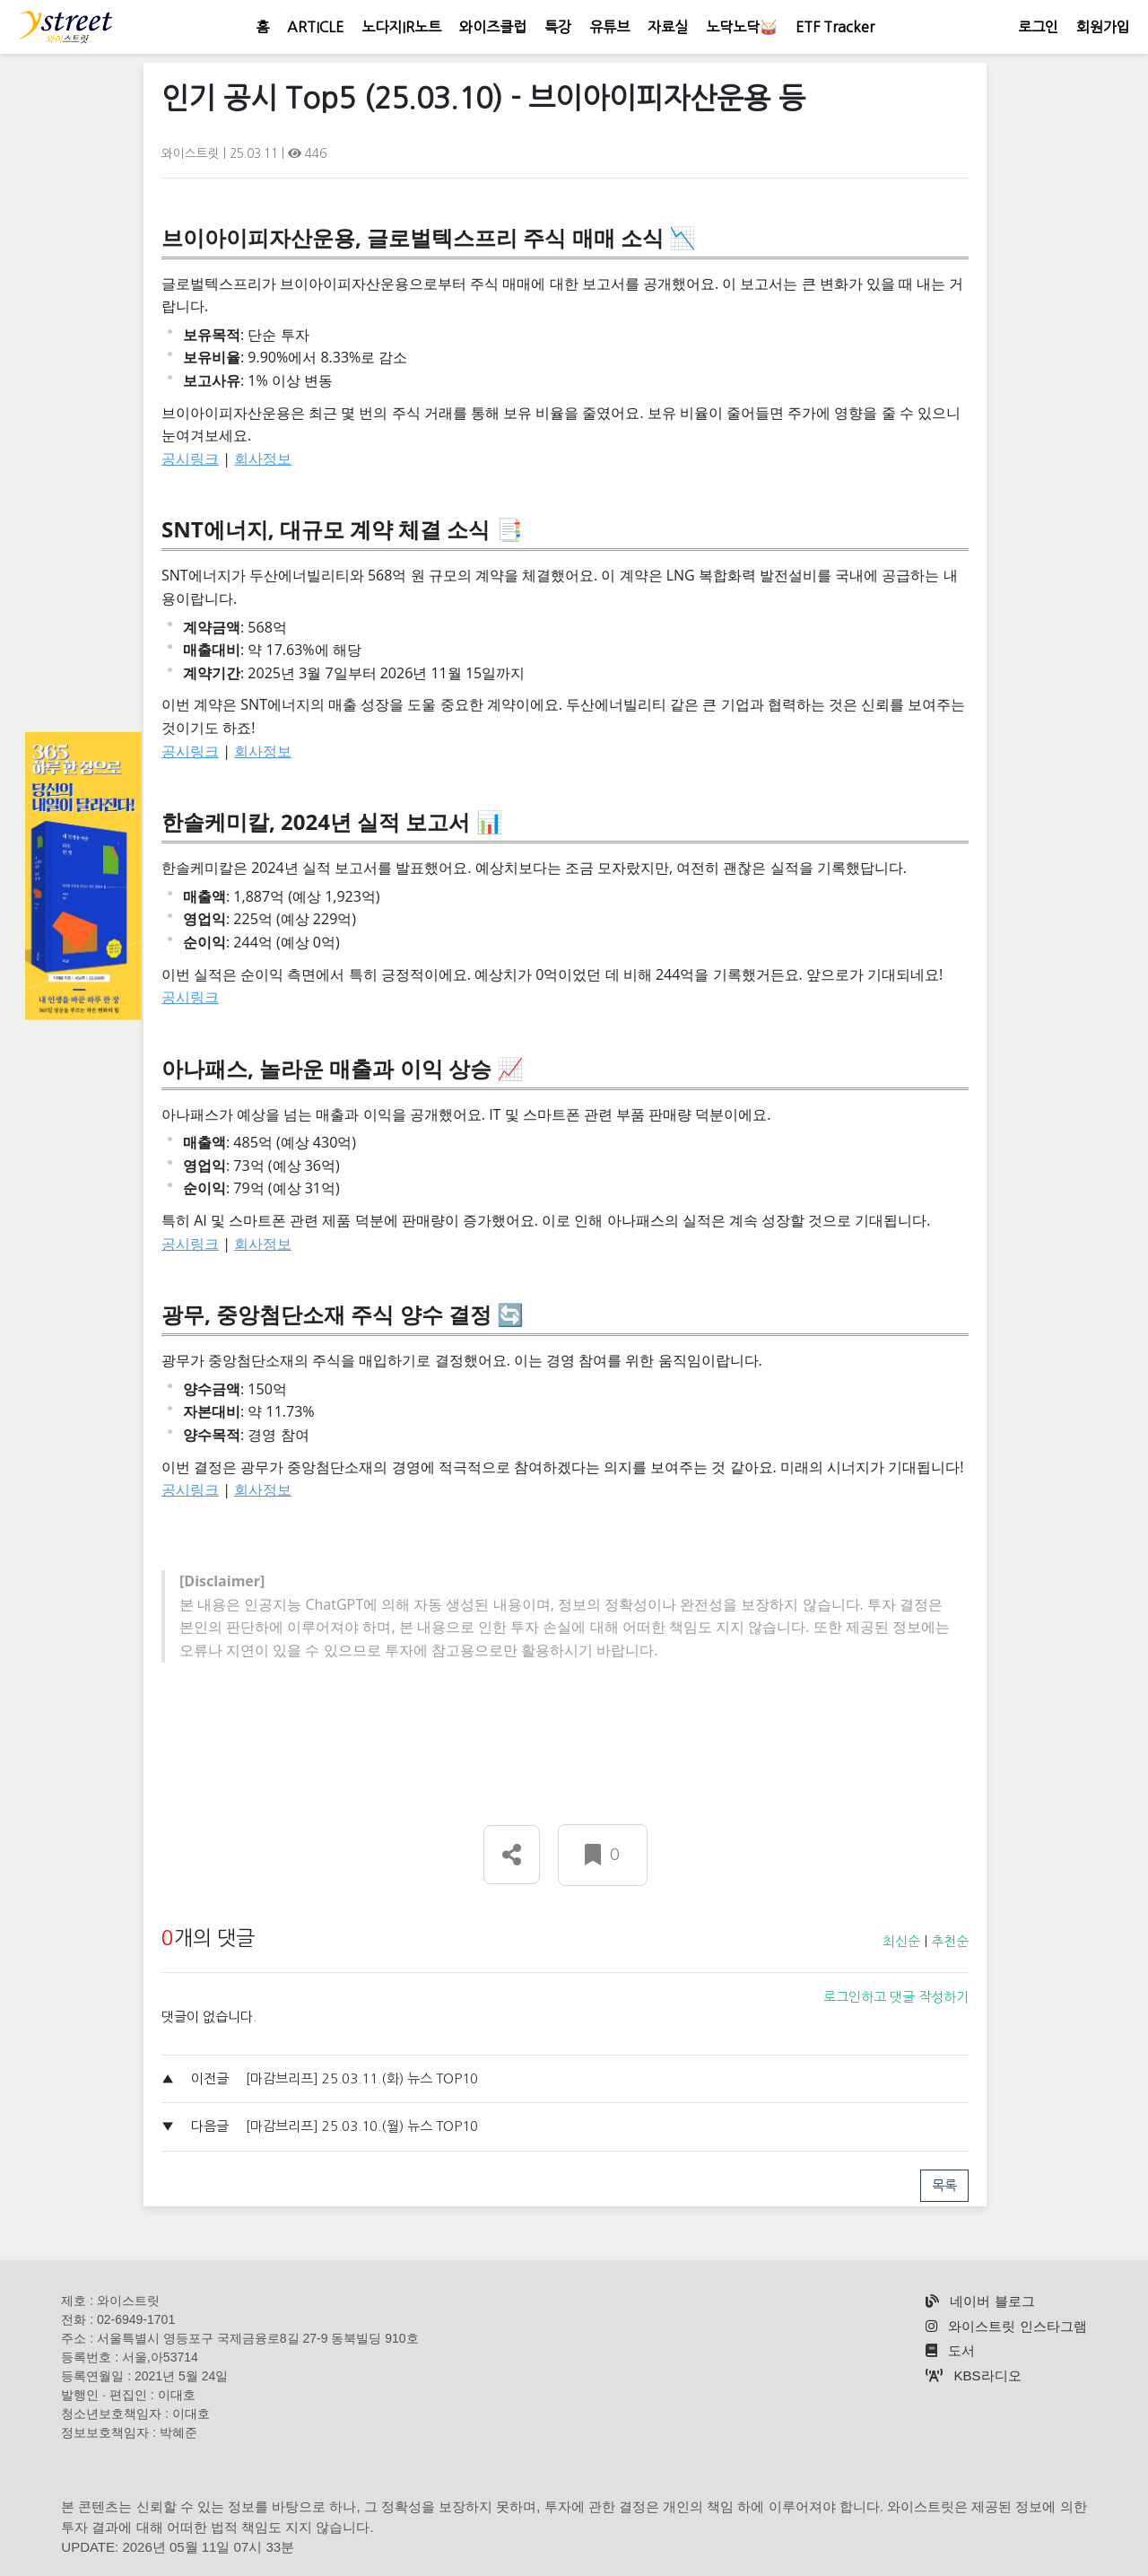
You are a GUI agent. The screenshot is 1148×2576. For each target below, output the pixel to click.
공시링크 (190, 458)
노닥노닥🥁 (742, 27)
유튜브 (609, 27)
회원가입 (1103, 27)
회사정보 (262, 458)
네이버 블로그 (980, 2301)
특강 (557, 27)
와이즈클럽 (492, 27)
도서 (950, 2350)
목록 (944, 2185)
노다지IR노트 (401, 27)
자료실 (668, 27)
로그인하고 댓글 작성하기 (896, 1997)
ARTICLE (315, 27)
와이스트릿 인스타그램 (1006, 2326)
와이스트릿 (192, 153)
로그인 (1038, 27)
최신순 (901, 1941)
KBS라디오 (973, 2375)
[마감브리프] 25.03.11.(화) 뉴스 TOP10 (362, 2078)
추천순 (950, 1941)
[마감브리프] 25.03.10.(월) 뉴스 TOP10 (362, 2126)
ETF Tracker (835, 27)
